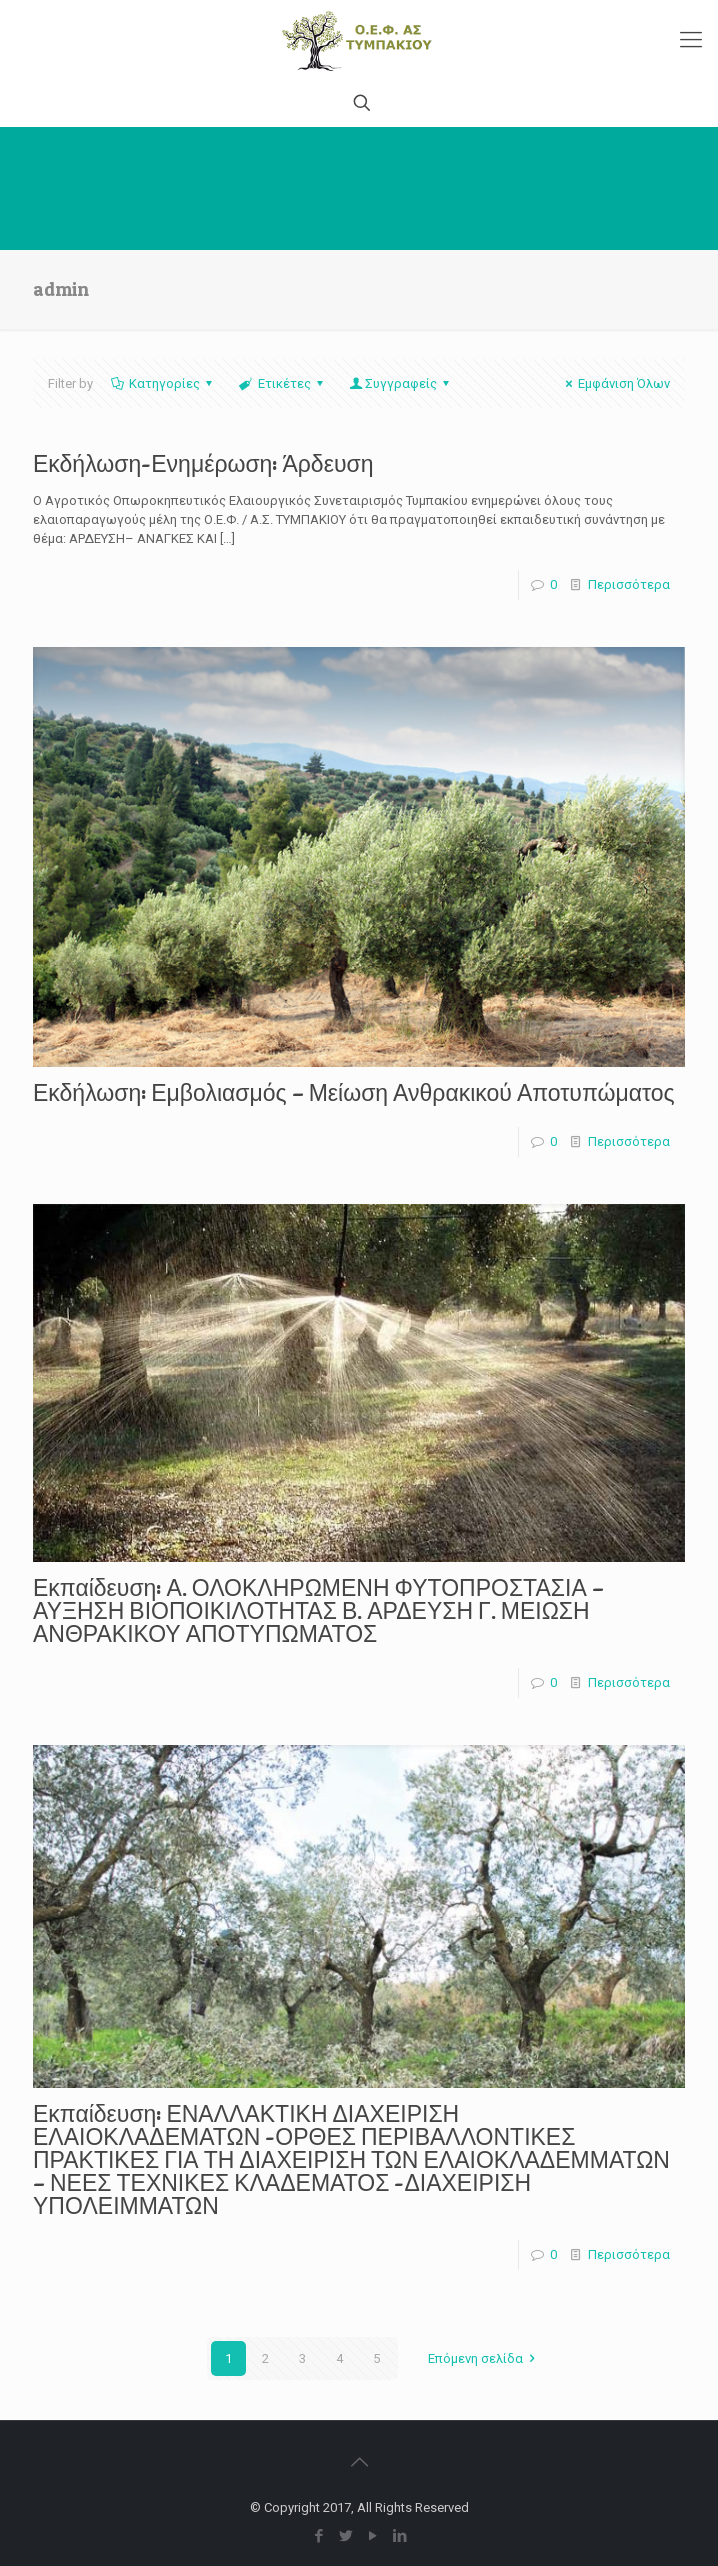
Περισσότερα (629, 584)
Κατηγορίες (163, 383)
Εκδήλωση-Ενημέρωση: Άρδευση (203, 464)
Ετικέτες (282, 383)
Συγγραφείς (401, 383)
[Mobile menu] (691, 40)
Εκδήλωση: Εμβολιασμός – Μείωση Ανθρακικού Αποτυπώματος (354, 1093)
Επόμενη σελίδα (484, 2358)
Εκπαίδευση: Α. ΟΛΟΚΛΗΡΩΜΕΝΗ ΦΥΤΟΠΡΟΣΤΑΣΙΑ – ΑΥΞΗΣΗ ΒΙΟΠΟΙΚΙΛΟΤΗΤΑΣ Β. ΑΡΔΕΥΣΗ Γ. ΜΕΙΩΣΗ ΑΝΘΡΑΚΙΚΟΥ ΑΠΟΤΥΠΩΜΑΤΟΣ (318, 1611)
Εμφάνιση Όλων (615, 383)
